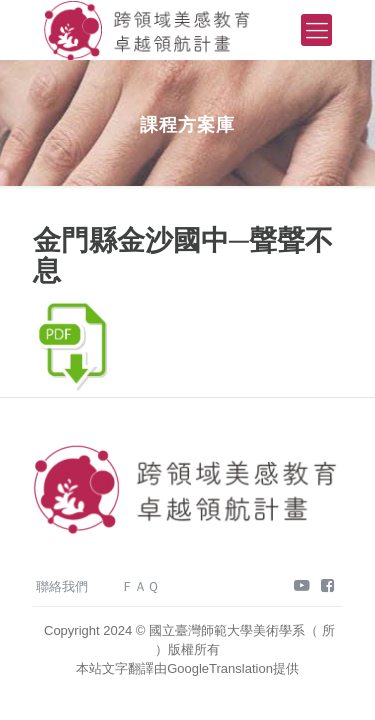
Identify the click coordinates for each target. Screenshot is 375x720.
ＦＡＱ (140, 586)
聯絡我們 (62, 586)
